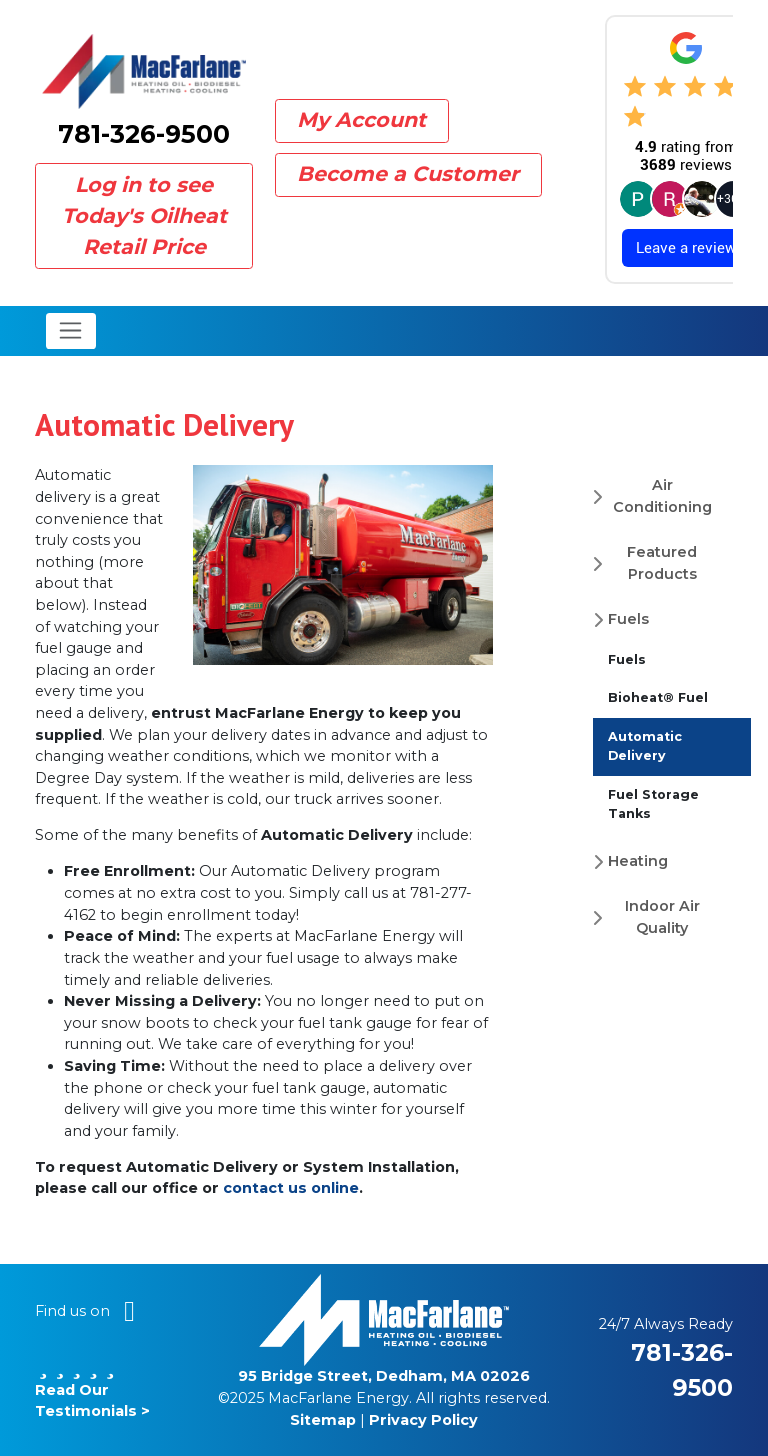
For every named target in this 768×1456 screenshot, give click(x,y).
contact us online (291, 1188)
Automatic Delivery (645, 746)
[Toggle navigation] (71, 331)
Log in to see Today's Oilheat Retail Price (144, 215)
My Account (361, 119)
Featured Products (662, 563)
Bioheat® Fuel (658, 697)
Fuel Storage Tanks (653, 804)
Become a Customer (408, 173)
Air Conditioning (662, 496)
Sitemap (323, 1420)
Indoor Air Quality (662, 917)
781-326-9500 (144, 134)
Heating (638, 861)
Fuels (628, 619)
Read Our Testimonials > (92, 1389)
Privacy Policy (423, 1420)
